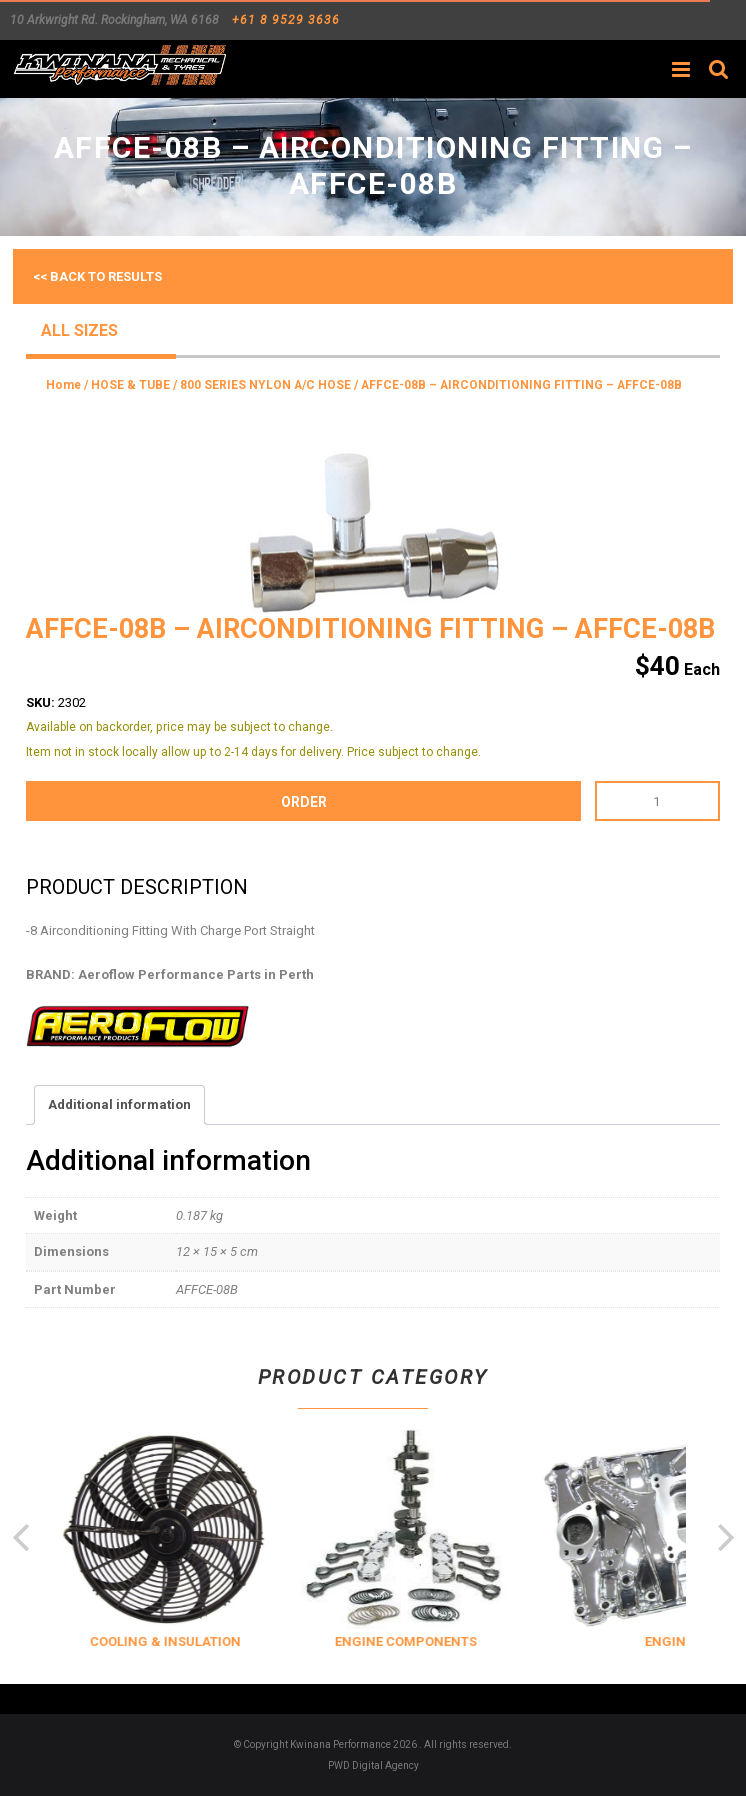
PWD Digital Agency (373, 1765)
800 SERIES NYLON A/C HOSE (265, 385)
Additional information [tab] (119, 1104)
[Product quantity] (657, 801)
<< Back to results (97, 276)
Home (63, 385)
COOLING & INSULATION (197, 1641)
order (304, 802)
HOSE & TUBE (130, 385)
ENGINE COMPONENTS (438, 1641)
